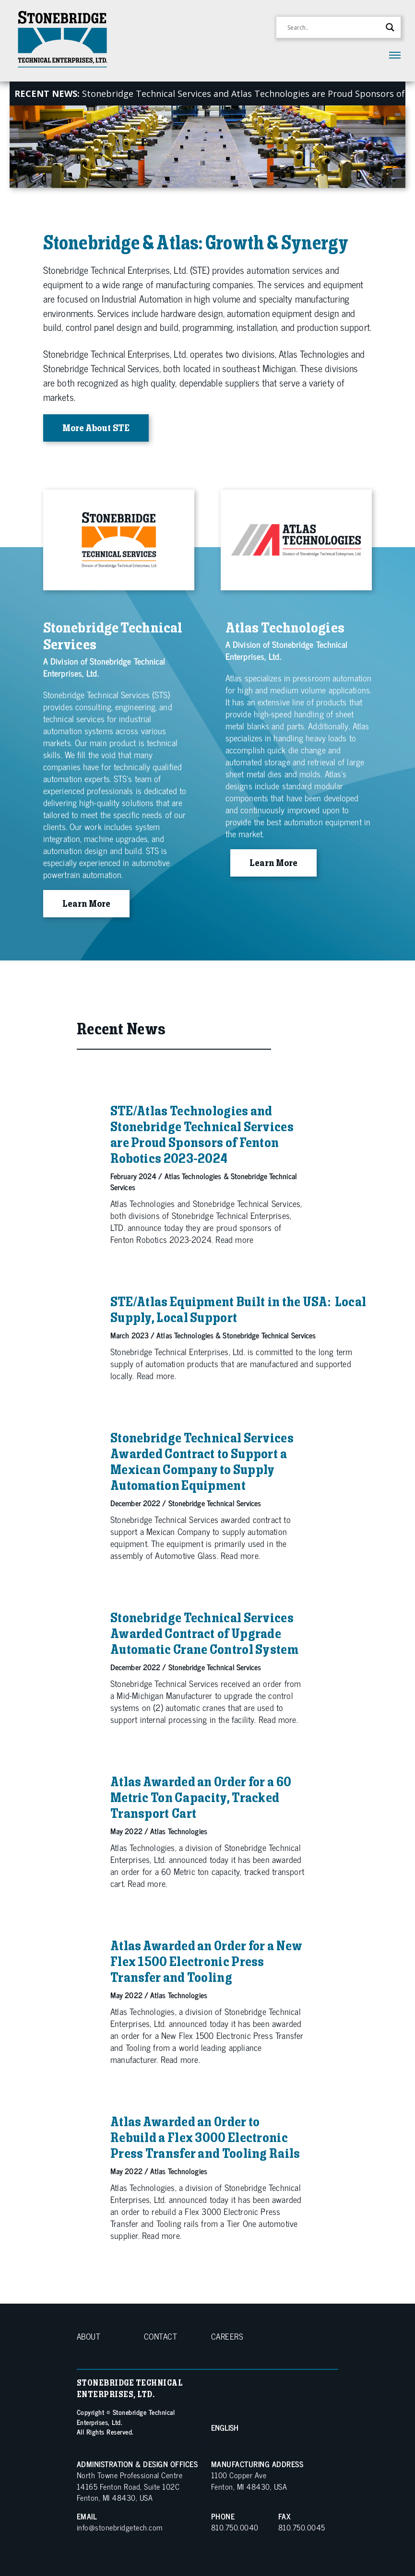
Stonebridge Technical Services (269, 1335)
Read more (234, 1239)
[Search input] (334, 27)
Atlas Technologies (193, 1176)
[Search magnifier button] (390, 27)
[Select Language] (269, 2427)
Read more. (156, 1375)
